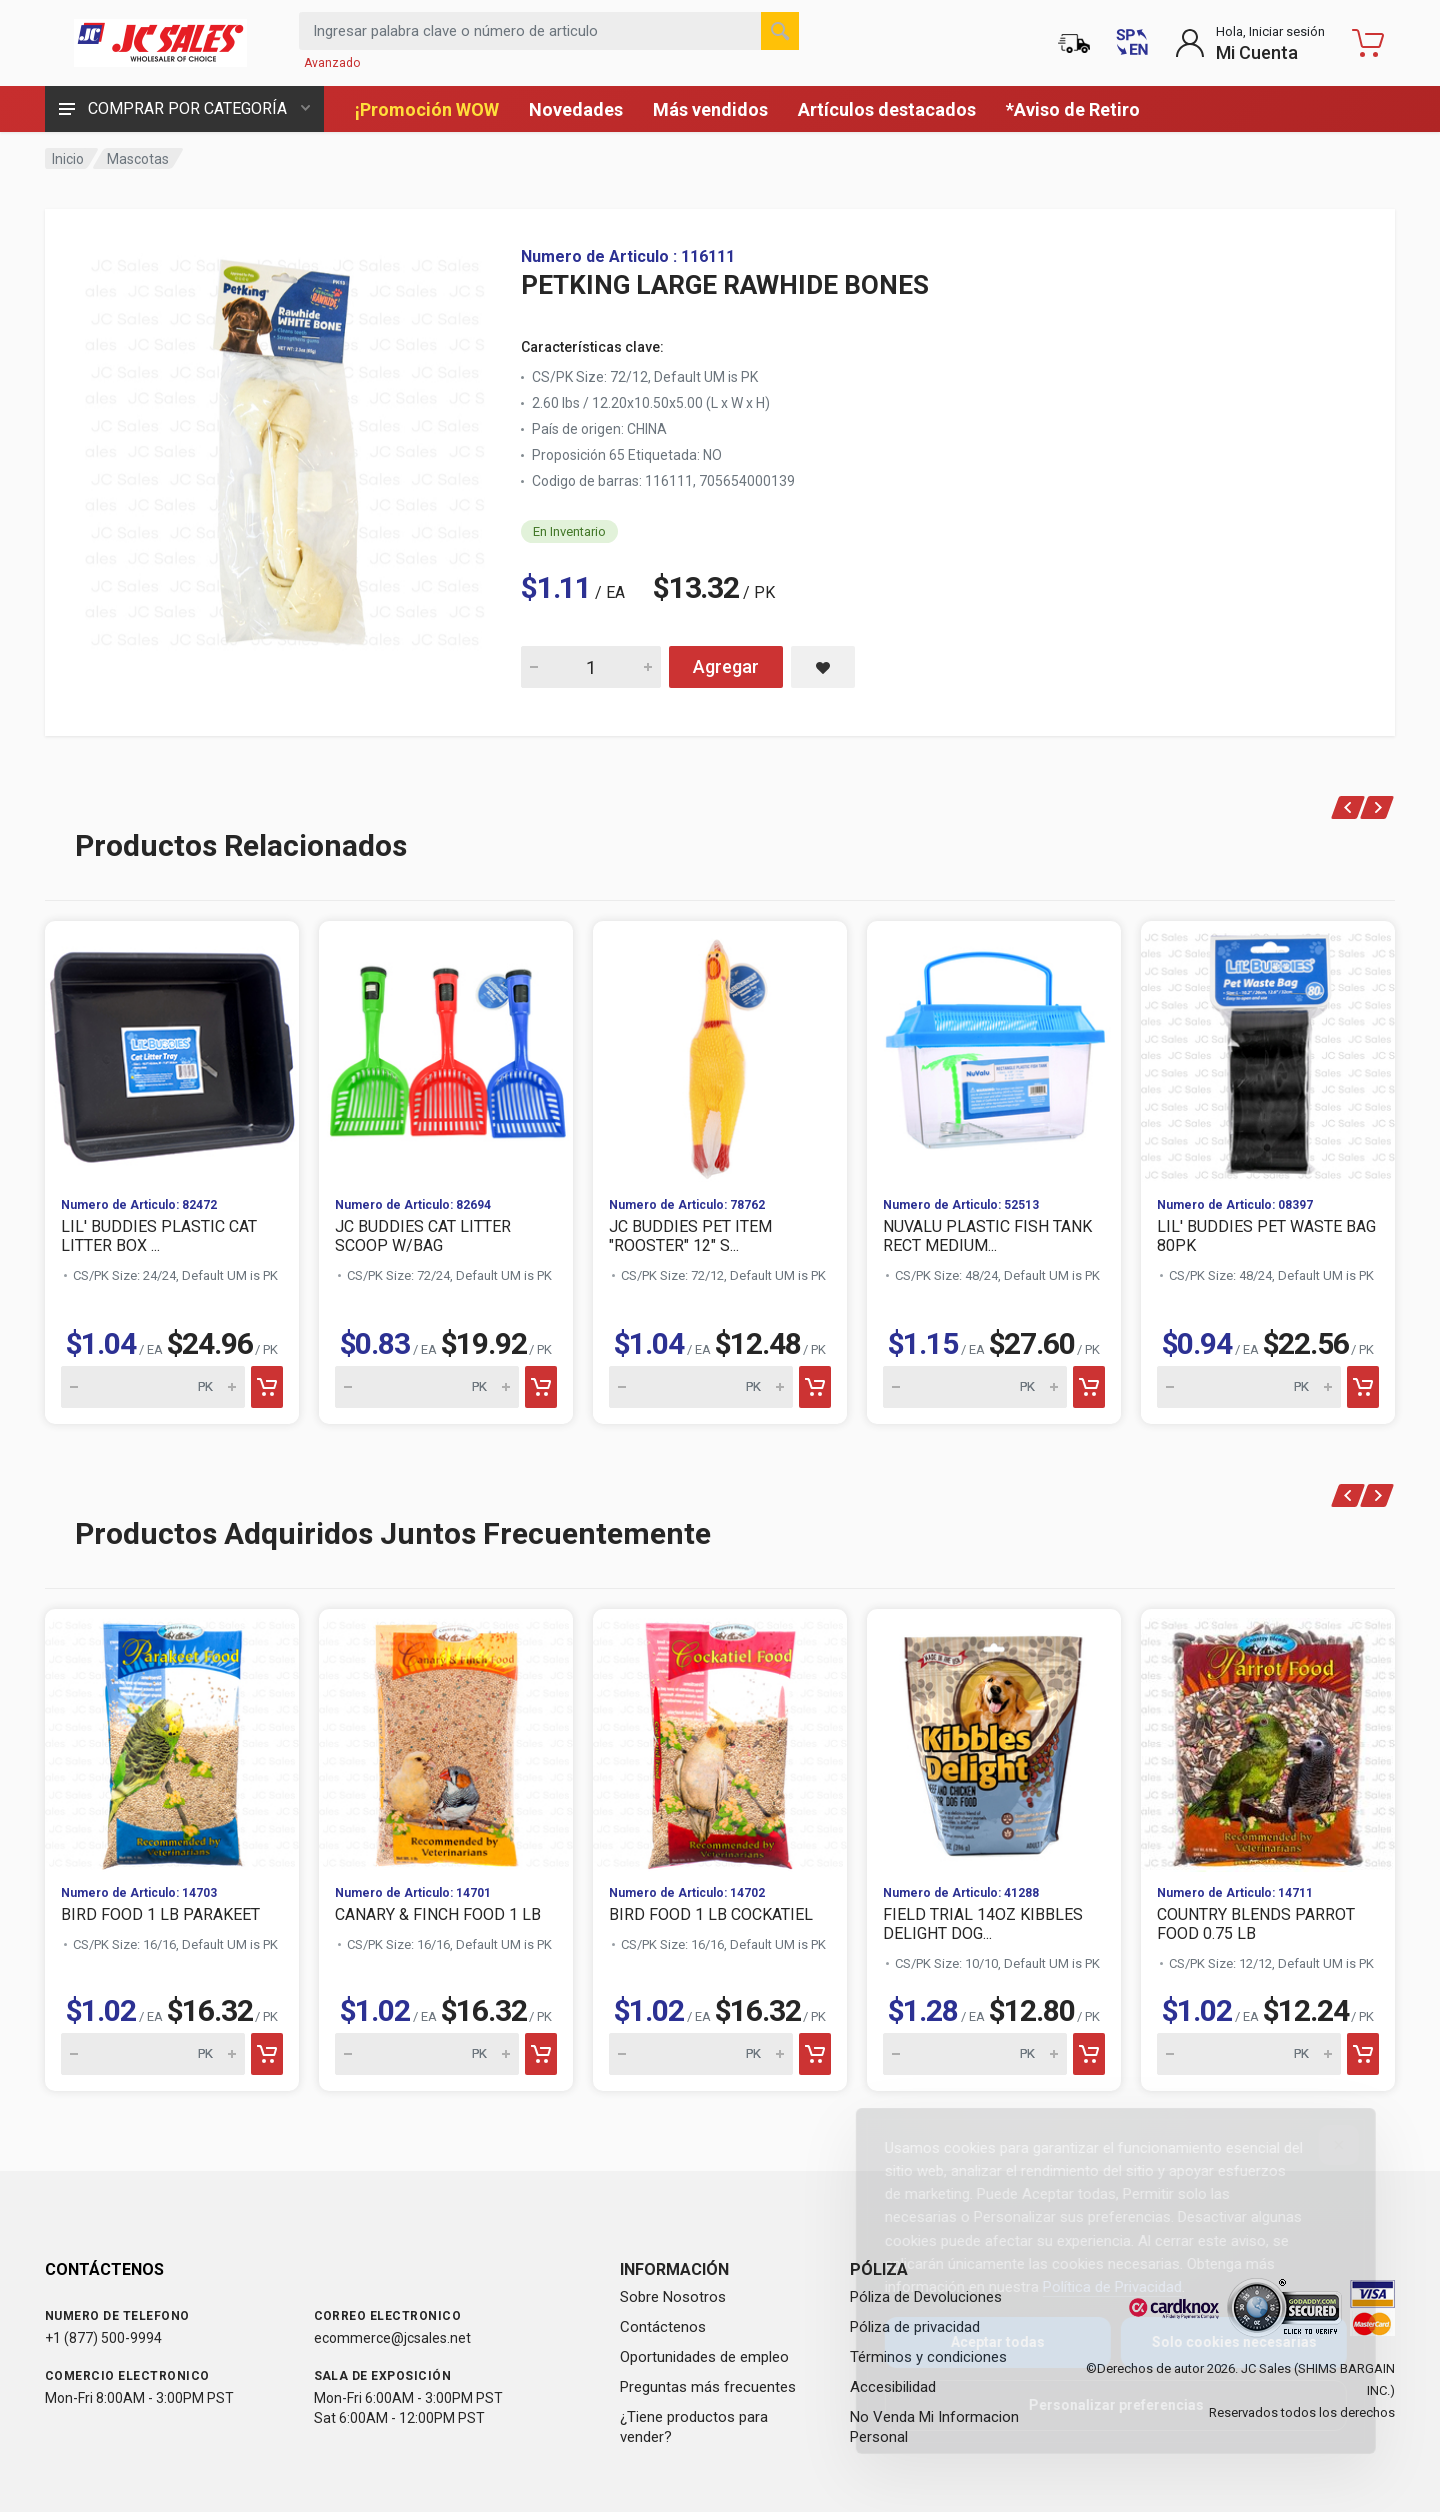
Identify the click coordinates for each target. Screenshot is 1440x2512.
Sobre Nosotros (673, 2297)
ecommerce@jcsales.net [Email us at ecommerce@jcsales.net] (392, 2338)
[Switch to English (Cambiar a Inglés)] (1132, 43)
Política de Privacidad (1096, 2287)
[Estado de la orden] (1074, 43)
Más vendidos (710, 109)
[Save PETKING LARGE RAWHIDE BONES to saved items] (823, 667)
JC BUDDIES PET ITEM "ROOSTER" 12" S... (690, 1236)
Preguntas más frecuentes (708, 2387)
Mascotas (138, 159)
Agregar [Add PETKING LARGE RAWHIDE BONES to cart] (726, 666)
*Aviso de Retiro (1073, 109)
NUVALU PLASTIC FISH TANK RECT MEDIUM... (987, 1236)
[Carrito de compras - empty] (1368, 43)
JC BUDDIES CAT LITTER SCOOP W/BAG (423, 1236)
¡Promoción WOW (427, 109)
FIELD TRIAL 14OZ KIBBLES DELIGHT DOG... (983, 1924)
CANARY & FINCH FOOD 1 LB (438, 1914)
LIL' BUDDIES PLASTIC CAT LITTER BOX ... (159, 1236)
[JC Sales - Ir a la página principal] (160, 43)
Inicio (68, 159)
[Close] (1323, 2145)
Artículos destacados (887, 109)
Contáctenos (663, 2327)
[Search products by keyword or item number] (549, 31)
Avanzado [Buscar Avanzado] (332, 63)
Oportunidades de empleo (704, 2357)
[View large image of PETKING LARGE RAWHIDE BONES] (285, 448)
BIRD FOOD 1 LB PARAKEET (160, 1914)
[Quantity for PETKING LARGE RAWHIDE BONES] (591, 667)
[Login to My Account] (1250, 43)
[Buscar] (780, 31)
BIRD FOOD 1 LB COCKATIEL (711, 1914)
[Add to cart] (267, 1387)
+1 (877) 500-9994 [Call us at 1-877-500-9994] (103, 2338)
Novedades (576, 109)
